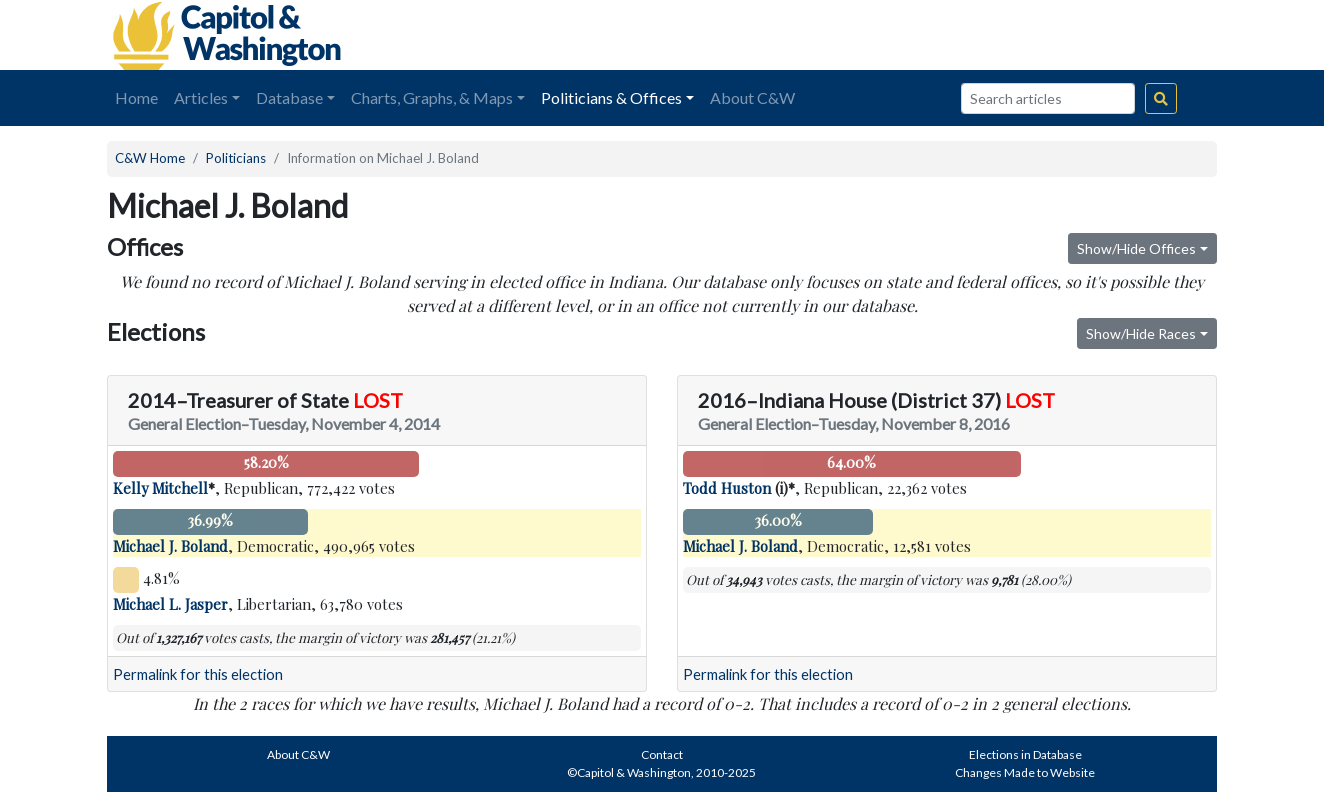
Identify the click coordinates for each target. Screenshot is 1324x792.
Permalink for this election (198, 674)
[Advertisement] (993, 35)
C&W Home (150, 158)
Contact (662, 754)
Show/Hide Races (1141, 333)
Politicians (236, 158)
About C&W (752, 97)
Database (289, 97)
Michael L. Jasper (170, 604)
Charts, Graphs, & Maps (432, 97)
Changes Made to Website (1025, 772)
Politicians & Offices (611, 97)
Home (136, 97)
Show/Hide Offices (1136, 248)
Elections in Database (1025, 754)
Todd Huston (727, 488)
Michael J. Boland (170, 546)
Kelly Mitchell (160, 488)
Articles (201, 97)
